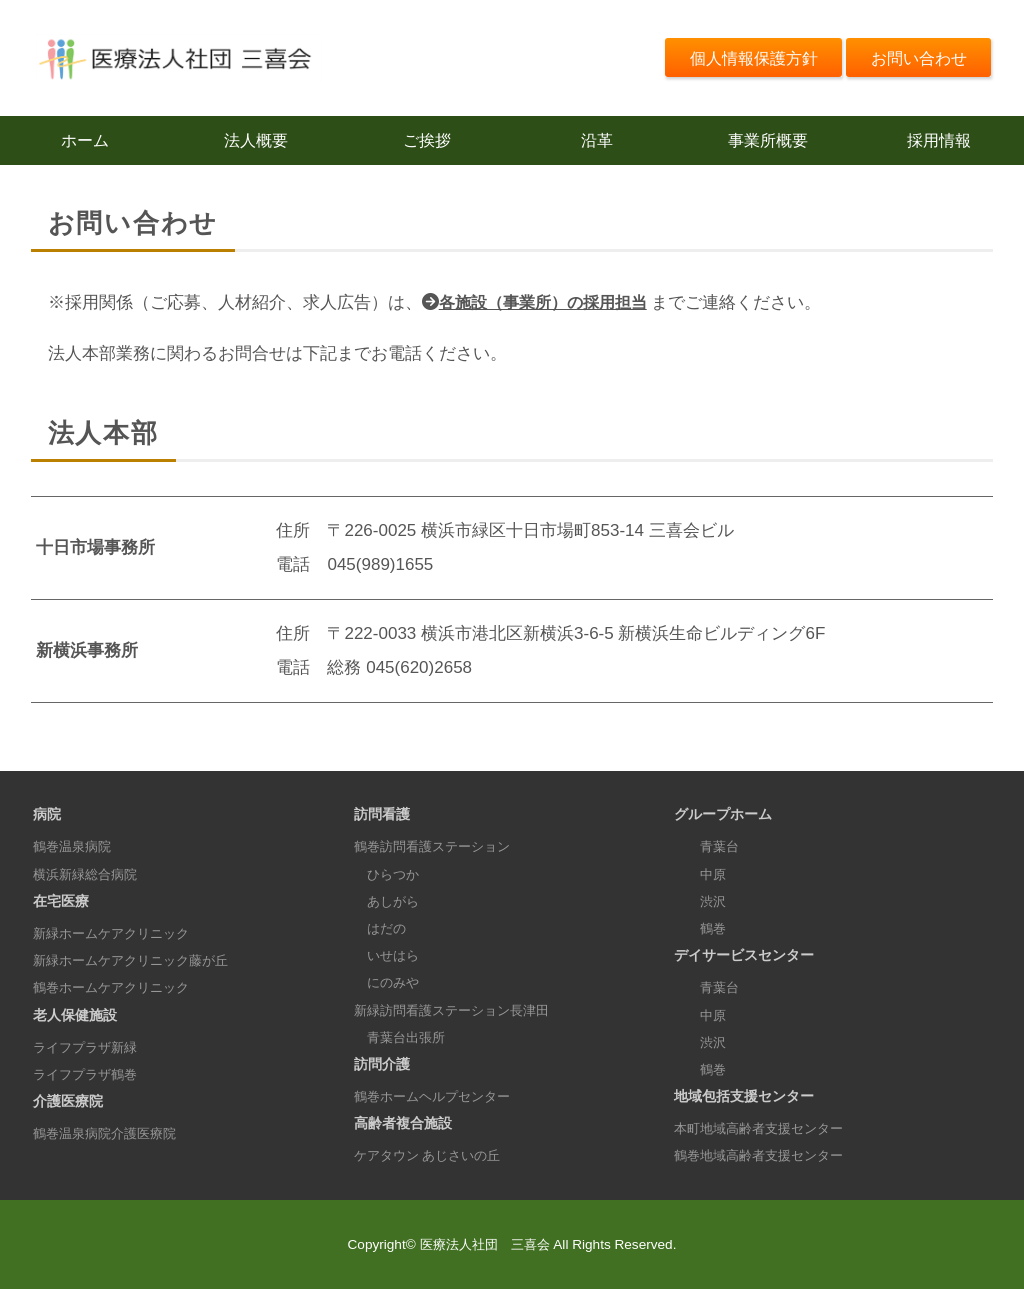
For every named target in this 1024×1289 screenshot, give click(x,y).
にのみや (389, 982)
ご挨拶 (426, 140)
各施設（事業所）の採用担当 (549, 303)
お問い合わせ (915, 57)
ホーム (85, 140)
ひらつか (389, 874)
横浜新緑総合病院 (89, 874)
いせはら (389, 955)
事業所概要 (768, 140)
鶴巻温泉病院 (75, 846)
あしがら (389, 901)
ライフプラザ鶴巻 (89, 1074)
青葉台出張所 (403, 1037)
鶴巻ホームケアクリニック (117, 987)
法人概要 (256, 140)
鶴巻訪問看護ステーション (438, 846)
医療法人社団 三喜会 (485, 1244)
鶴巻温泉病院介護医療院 (110, 1133)
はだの (382, 928)
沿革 (597, 140)
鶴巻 (702, 928)
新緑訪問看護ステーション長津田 (459, 1010)
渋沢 (702, 901)
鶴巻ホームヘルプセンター (438, 1096)
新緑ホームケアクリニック (117, 933)
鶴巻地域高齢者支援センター (765, 1155)
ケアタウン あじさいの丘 (433, 1155)
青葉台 (709, 846)
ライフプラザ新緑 (89, 1047)
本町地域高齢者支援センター (765, 1128)
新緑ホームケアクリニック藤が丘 (138, 960)
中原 (702, 874)
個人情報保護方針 (741, 57)
